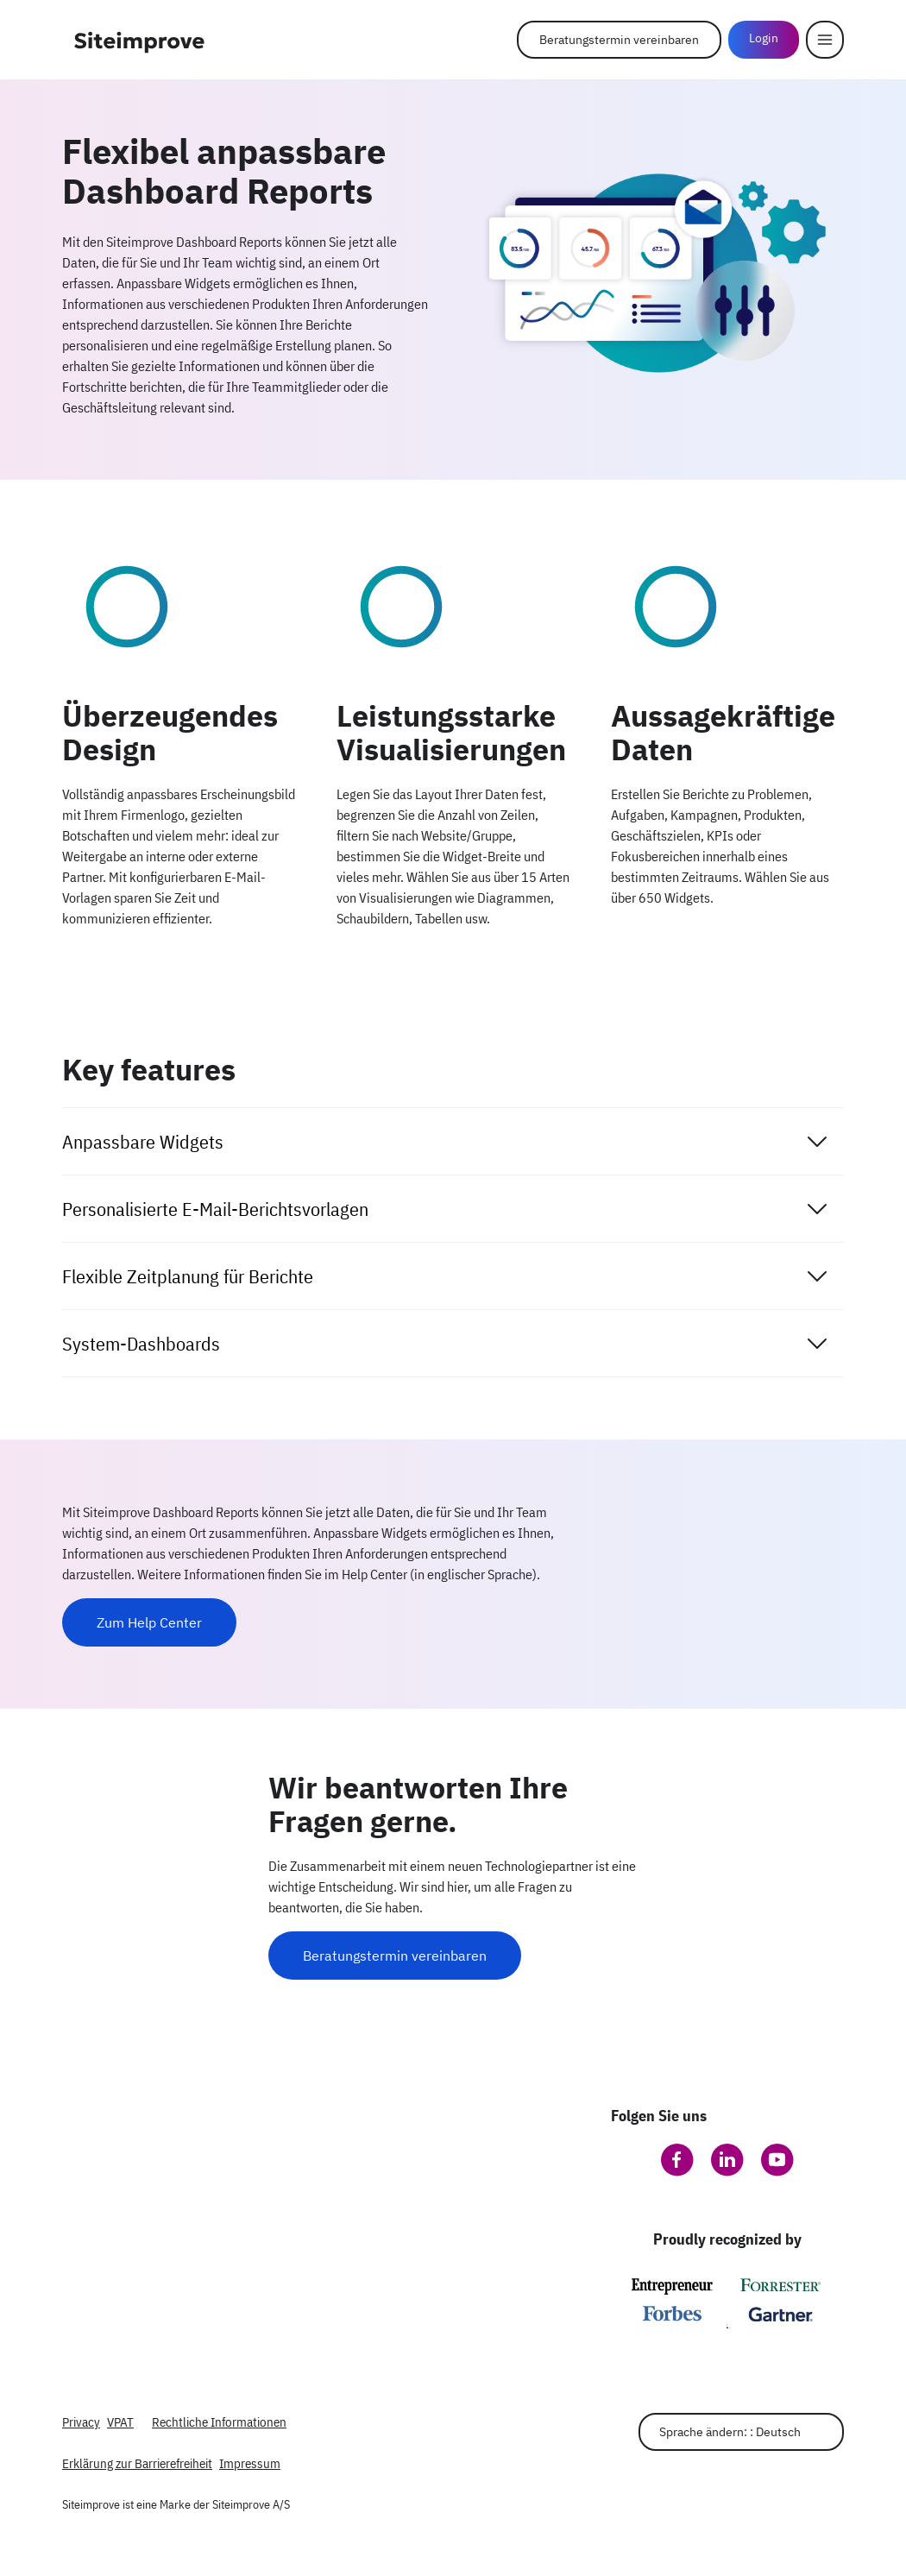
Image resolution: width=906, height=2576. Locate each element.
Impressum (249, 2463)
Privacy (81, 2422)
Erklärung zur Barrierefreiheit (137, 2463)
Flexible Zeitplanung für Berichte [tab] (446, 1276)
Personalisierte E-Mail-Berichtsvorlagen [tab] (446, 1209)
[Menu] (825, 40)
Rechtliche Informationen (219, 2422)
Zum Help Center (149, 1622)
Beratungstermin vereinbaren (619, 39)
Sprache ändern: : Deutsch (730, 2432)
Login (763, 38)
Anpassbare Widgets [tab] (446, 1142)
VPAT (120, 2422)
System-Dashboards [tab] (446, 1344)
